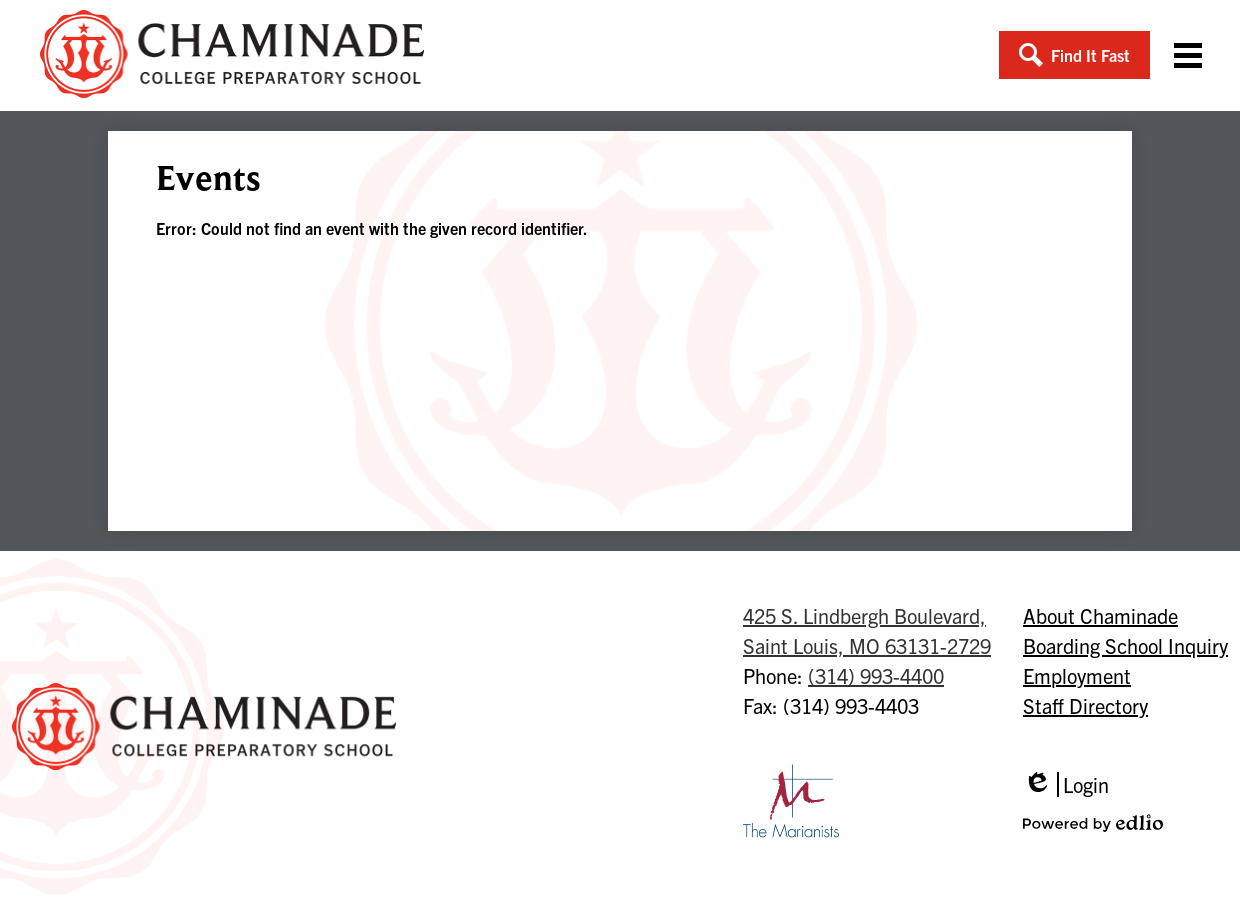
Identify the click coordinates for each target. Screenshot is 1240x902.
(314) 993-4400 (876, 675)
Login (1066, 784)
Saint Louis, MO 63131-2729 (867, 629)
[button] (1074, 55)
